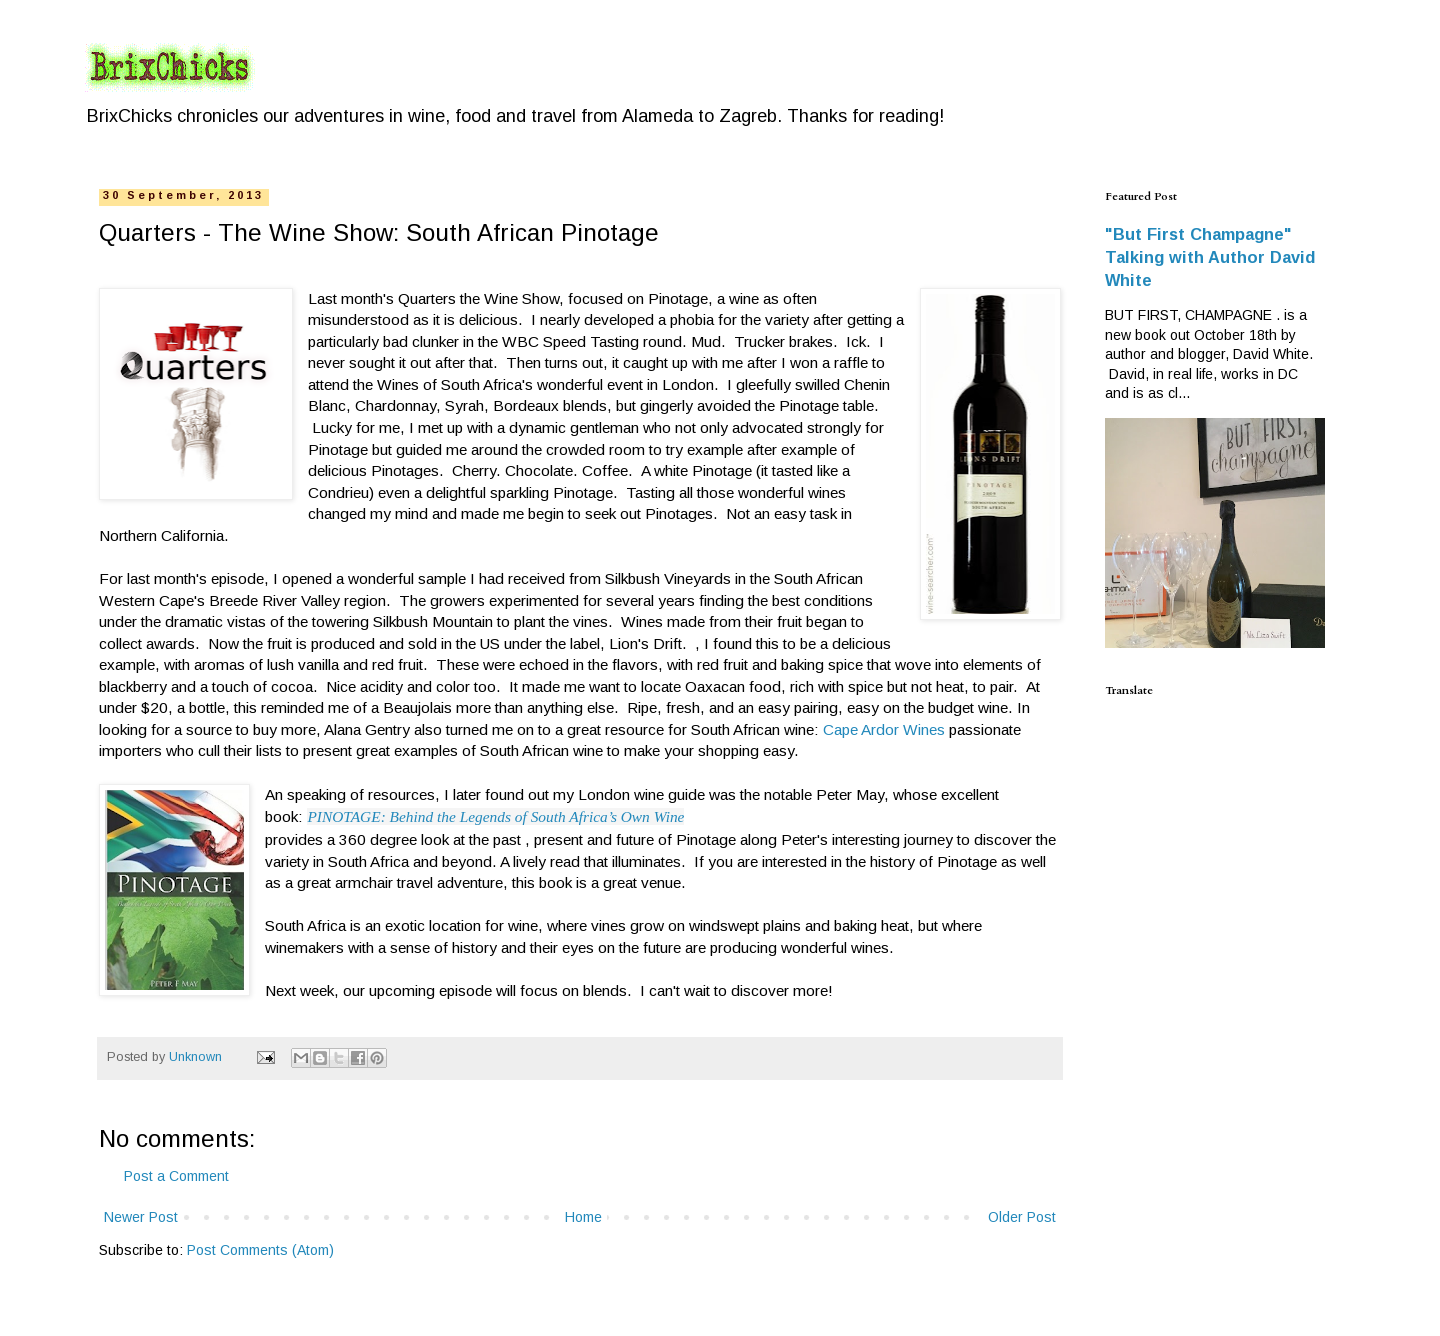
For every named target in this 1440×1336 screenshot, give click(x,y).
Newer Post (141, 1217)
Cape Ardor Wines (884, 729)
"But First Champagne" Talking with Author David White (1210, 257)
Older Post (1022, 1217)
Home (583, 1217)
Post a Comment (176, 1176)
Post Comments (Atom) (260, 1250)
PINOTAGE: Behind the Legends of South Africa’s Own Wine (495, 816)
